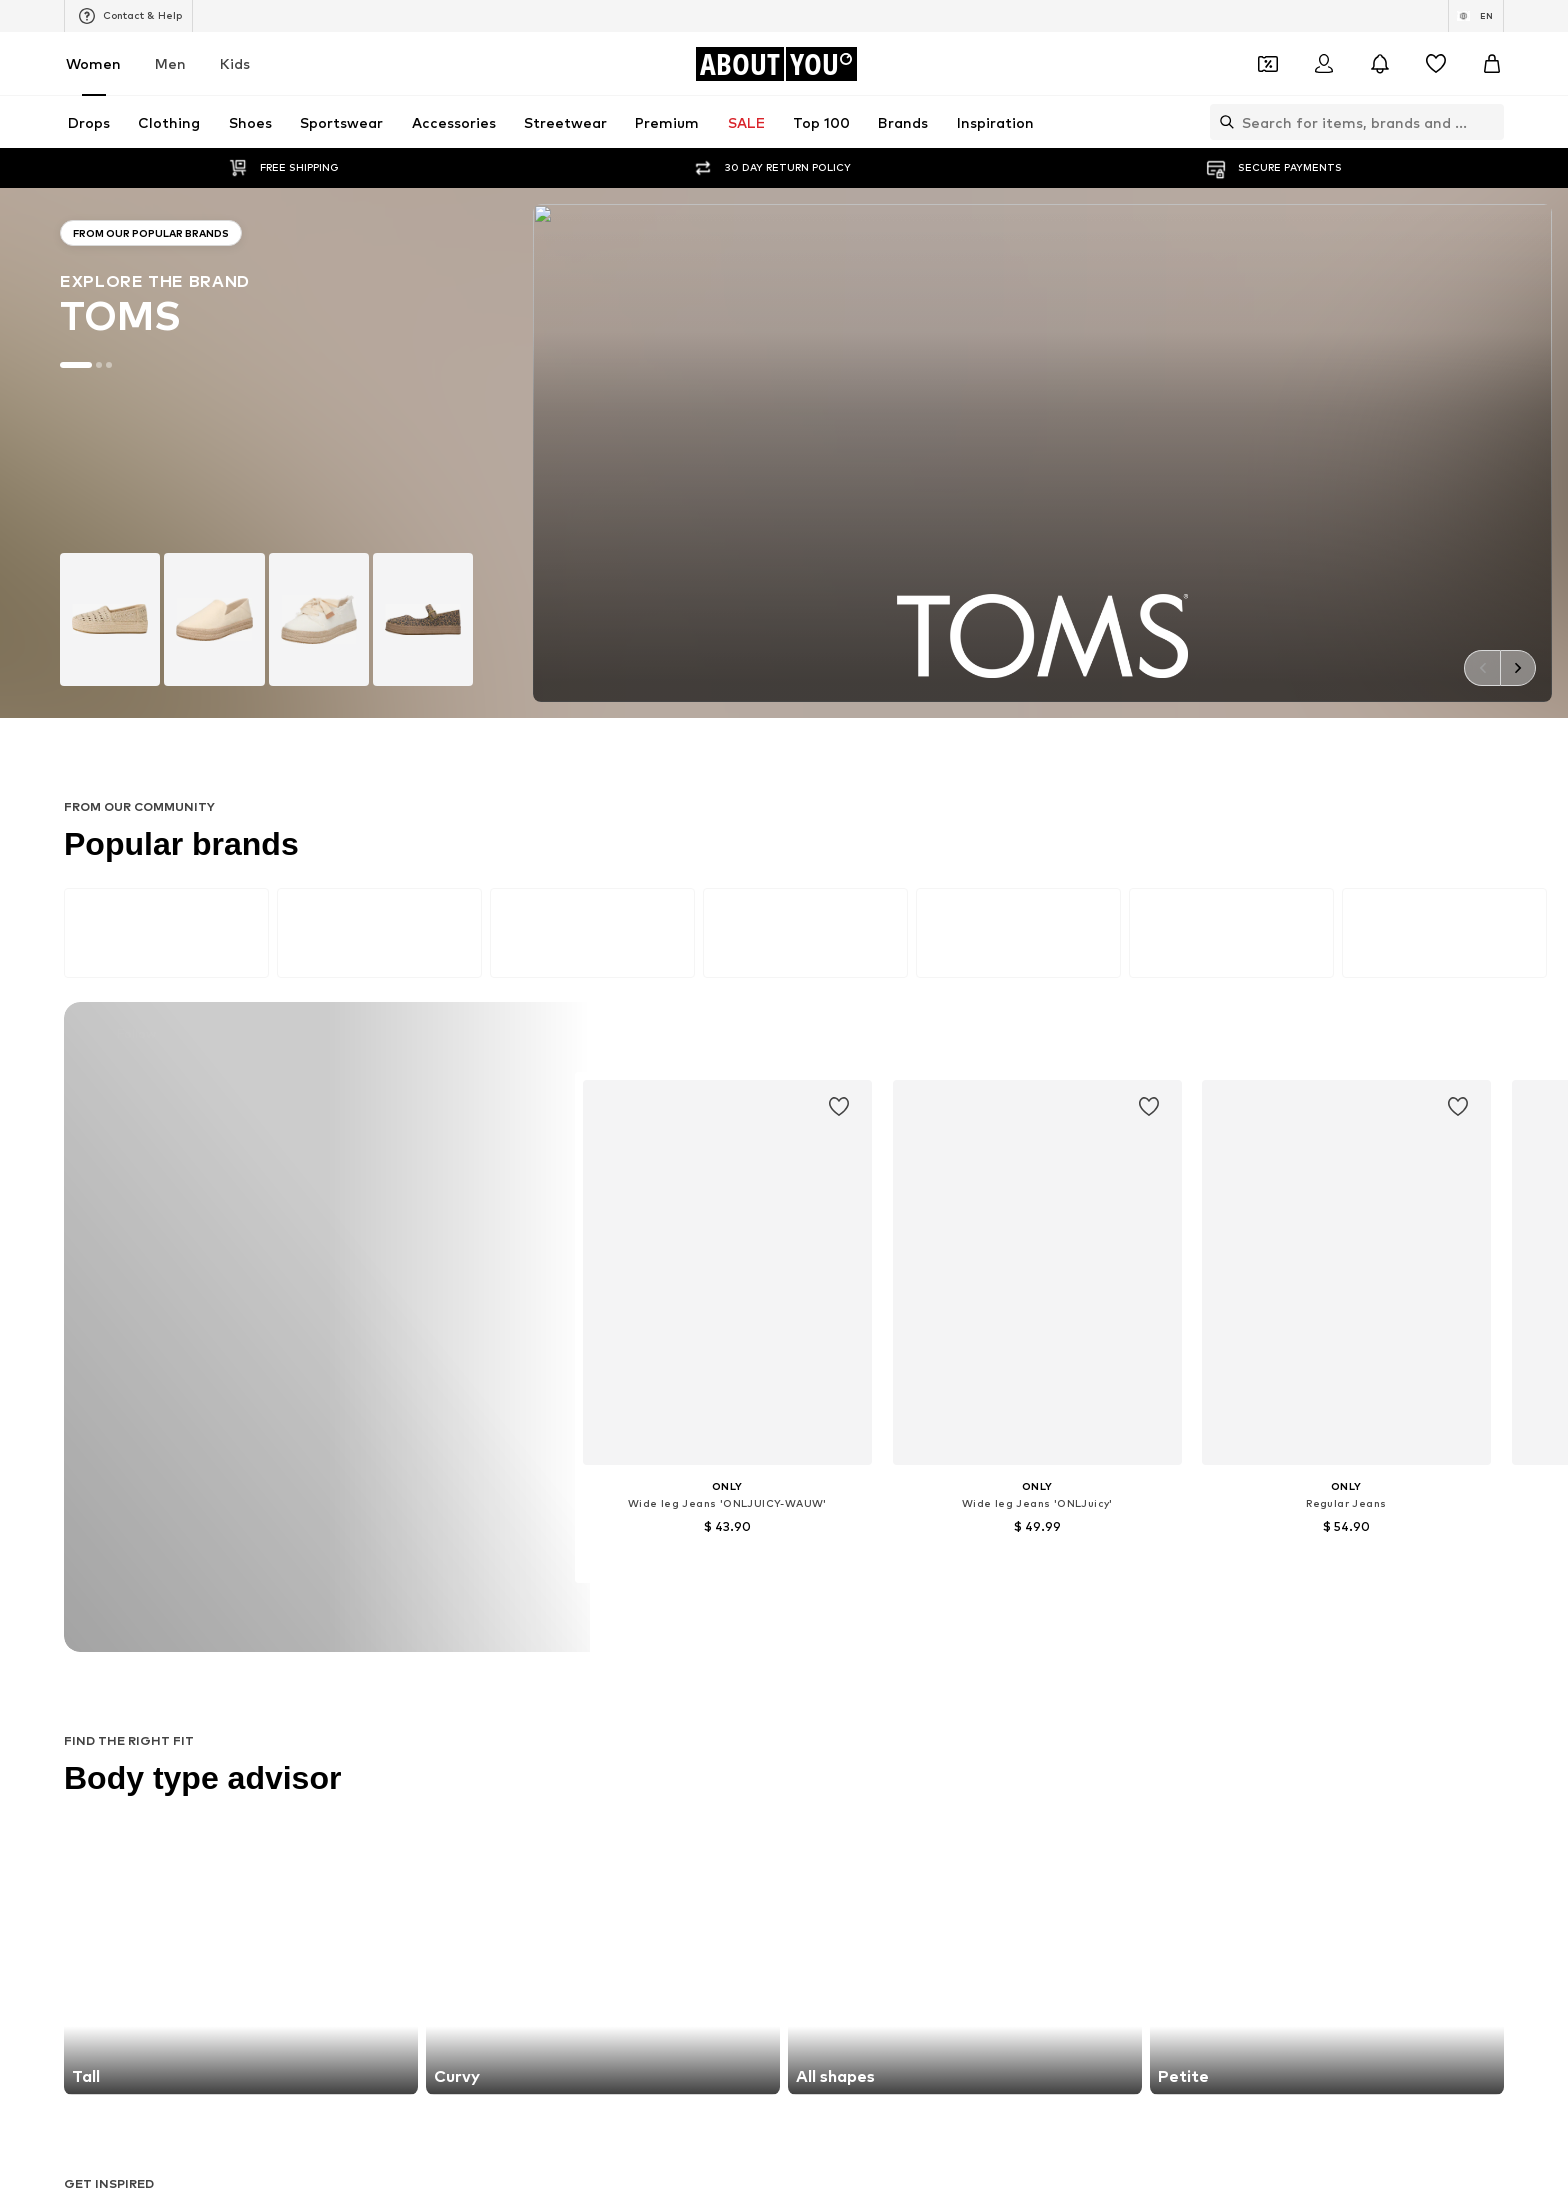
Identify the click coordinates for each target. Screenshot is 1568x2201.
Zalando (905, 2182)
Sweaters (571, 1597)
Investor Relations (581, 2154)
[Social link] (316, 1999)
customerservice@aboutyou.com (591, 1303)
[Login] (1324, 64)
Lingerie (1056, 1510)
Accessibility (1090, 2154)
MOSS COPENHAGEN (605, 1768)
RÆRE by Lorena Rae (360, 1710)
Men (170, 63)
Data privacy (708, 2154)
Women (93, 63)
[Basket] (1492, 64)
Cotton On (820, 1710)
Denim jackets (829, 1510)
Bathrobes (328, 1597)
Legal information (966, 2154)
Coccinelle (1062, 1681)
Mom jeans (573, 1568)
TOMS (806, 1768)
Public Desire (1070, 1710)
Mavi (555, 1797)
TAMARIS (815, 1681)
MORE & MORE (1076, 1768)
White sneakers (1079, 1481)
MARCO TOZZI (585, 1739)
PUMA (1050, 1739)
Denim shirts (1069, 1539)
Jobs (479, 2154)
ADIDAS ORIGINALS (845, 1797)
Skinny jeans (332, 1510)
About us (340, 2154)
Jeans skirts (823, 1568)
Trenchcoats (1070, 1568)
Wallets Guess (584, 1539)
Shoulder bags (1075, 1597)
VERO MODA (334, 1797)
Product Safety (1208, 2154)
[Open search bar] (1222, 122)
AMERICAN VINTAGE (358, 1768)
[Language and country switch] (1476, 16)
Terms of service (829, 2154)
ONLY (312, 1681)
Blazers (809, 1481)
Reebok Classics (1080, 1797)
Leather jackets (344, 1568)
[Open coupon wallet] (1268, 64)
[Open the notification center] (1380, 64)
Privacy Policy (489, 1285)
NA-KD (561, 1681)
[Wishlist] (1436, 64)
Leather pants (585, 1481)
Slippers (320, 1539)
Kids (235, 63)
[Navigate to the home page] (776, 64)
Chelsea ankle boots (603, 1510)
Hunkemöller (333, 1739)
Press (416, 2154)
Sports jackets (340, 1481)
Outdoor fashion (837, 1539)
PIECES (563, 1710)
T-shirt (807, 1597)
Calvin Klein (821, 1739)
